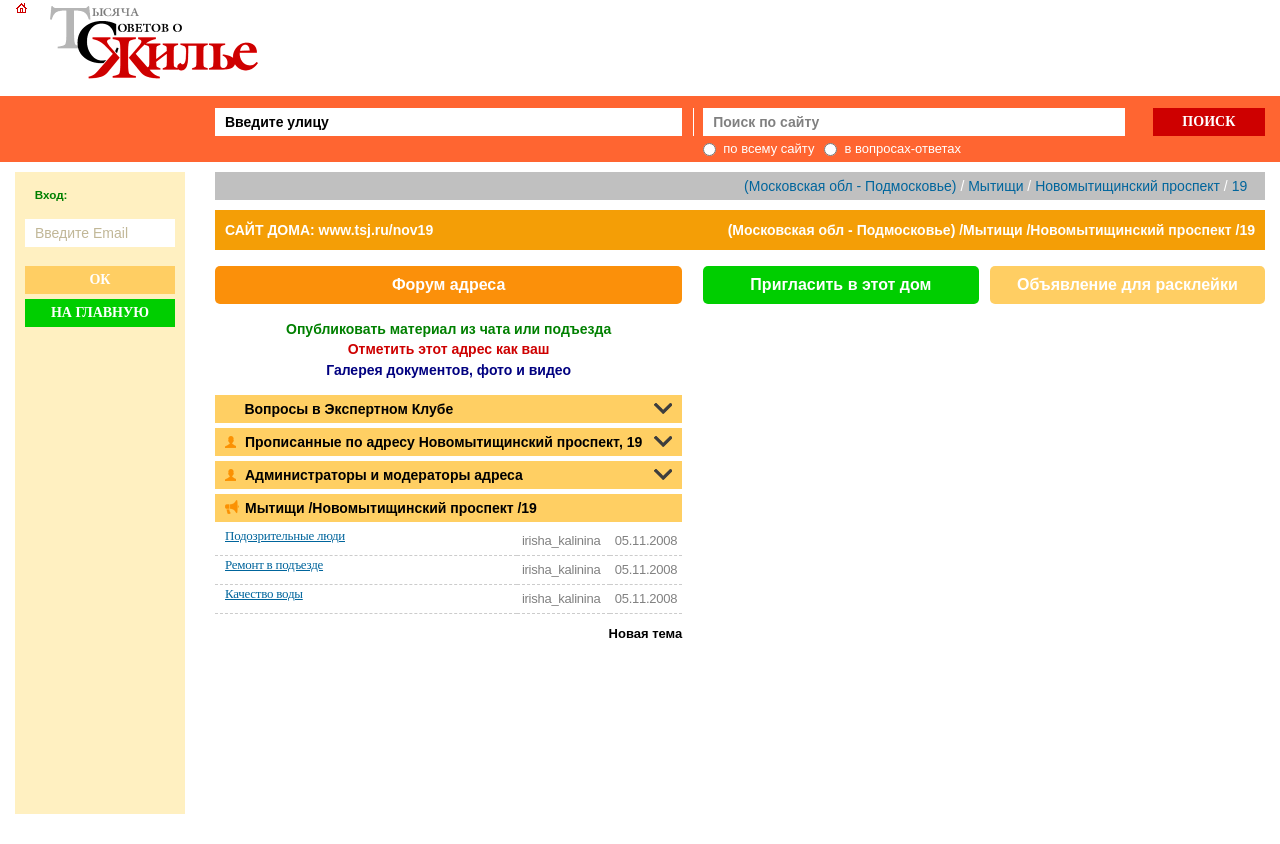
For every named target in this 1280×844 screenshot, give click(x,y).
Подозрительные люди (285, 535)
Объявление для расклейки (1127, 284)
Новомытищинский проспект (1127, 186)
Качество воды (264, 593)
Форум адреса (448, 284)
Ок (99, 279)
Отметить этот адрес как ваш (449, 349)
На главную (100, 312)
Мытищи (995, 186)
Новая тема (646, 633)
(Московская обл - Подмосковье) (850, 186)
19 (1240, 186)
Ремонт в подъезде (274, 564)
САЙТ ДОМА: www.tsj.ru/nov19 (329, 230)
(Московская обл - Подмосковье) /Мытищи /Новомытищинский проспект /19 (991, 230)
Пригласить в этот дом (840, 284)
